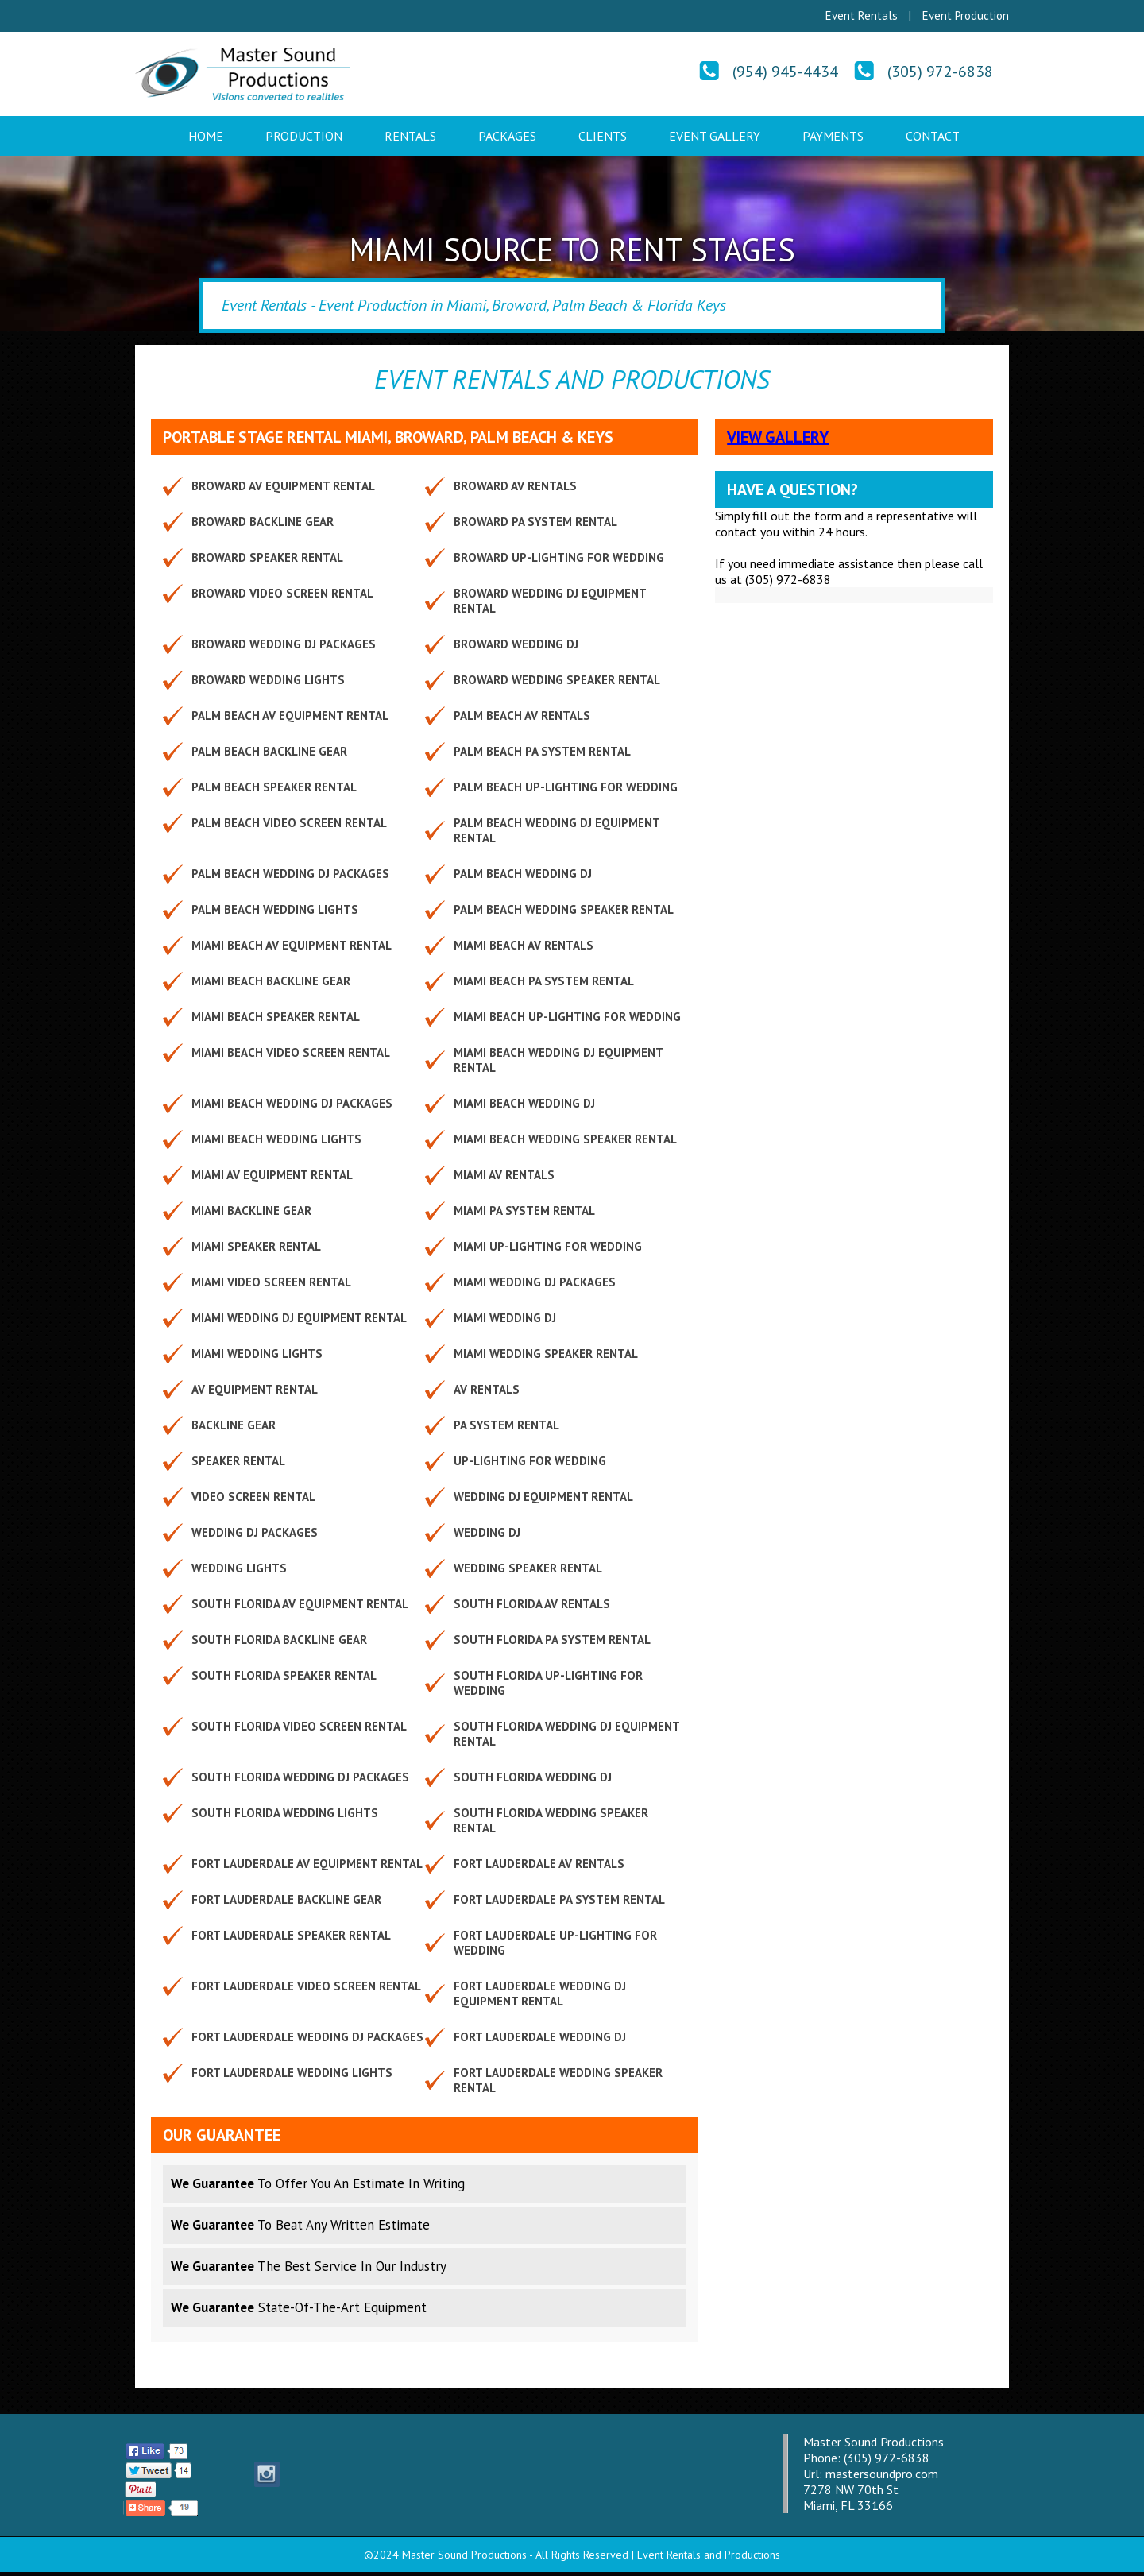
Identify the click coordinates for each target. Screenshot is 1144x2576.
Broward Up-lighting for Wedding (559, 557)
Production (303, 136)
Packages (507, 136)
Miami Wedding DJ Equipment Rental (299, 1317)
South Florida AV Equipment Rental (299, 1603)
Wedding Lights (239, 1568)
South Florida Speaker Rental (284, 1675)
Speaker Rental (238, 1460)
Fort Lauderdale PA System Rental (559, 1899)
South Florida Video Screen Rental (299, 1726)
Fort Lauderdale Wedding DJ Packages (307, 2036)
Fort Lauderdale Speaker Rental (291, 1935)
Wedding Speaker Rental (528, 1568)
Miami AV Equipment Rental (272, 1174)
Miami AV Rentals (504, 1174)
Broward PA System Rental (535, 521)
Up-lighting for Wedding (530, 1460)
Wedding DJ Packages (254, 1532)
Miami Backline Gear (251, 1210)
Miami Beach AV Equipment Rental (291, 945)
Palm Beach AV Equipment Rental (289, 715)
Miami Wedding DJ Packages (535, 1282)
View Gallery (778, 437)
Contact (933, 136)
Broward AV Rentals (515, 485)
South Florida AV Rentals (532, 1603)
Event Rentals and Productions (708, 2554)
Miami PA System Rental (524, 1210)
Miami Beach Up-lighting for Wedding (567, 1016)
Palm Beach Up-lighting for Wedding (566, 787)
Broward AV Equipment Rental (283, 485)
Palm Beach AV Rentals (522, 715)
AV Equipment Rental (254, 1389)
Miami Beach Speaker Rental (275, 1016)
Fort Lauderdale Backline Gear (286, 1899)
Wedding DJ (487, 1532)
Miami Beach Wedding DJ (524, 1103)
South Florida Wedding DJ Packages (300, 1777)
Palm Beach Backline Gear (269, 751)
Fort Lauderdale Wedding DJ (540, 2036)
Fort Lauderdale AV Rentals (539, 1863)
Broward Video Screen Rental (282, 593)
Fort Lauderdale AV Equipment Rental (307, 1863)
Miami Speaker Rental (256, 1246)
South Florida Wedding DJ (533, 1777)
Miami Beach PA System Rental (544, 980)
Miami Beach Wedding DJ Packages (291, 1103)
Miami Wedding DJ (505, 1317)
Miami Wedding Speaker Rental (546, 1353)
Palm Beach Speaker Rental (274, 787)
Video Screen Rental (253, 1496)
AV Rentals (487, 1389)
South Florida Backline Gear (279, 1639)
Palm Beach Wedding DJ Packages (290, 873)
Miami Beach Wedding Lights (276, 1139)
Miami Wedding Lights (257, 1353)
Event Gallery (714, 136)
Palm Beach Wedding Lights (274, 909)
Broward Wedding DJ (516, 644)
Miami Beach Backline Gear (270, 980)
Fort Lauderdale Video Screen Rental (306, 1986)
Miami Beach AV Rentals (523, 945)
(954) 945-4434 (785, 71)
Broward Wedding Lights (268, 679)
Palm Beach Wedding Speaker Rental (564, 909)
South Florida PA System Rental (552, 1639)
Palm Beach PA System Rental (542, 751)
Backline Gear (233, 1425)
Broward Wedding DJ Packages (283, 644)
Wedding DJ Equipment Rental (543, 1496)
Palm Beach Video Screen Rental (289, 822)
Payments (833, 136)
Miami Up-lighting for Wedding (548, 1246)
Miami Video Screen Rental (271, 1282)
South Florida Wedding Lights (284, 1812)
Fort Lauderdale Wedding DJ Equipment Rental (540, 1993)
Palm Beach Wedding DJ (523, 873)
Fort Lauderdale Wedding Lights (291, 2072)
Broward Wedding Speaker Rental (557, 679)
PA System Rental (506, 1425)
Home (205, 136)
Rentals (410, 136)
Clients (602, 136)
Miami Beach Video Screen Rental (290, 1052)
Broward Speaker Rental (267, 557)
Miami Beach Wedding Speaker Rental (565, 1139)
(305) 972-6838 (940, 71)
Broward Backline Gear (262, 521)
